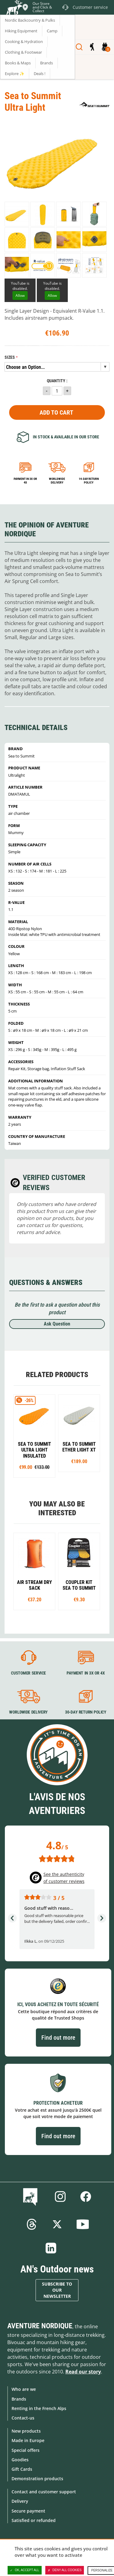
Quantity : (57, 380)
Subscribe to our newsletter (57, 2290)
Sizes (10, 357)
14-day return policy (89, 480)
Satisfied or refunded (34, 2520)
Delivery (20, 2501)
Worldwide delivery (57, 480)
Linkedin (51, 2248)
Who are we (24, 2389)
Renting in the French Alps (39, 2408)
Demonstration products (37, 2478)
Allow (20, 295)
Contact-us (23, 2418)
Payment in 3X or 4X (85, 1673)
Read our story (83, 2371)
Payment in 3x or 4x (25, 480)
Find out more (58, 2037)
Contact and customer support (44, 2492)
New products (26, 2431)
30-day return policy (85, 1712)
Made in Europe (28, 2440)
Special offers (26, 2450)
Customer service (28, 1673)
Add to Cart (56, 412)
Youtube (83, 2224)
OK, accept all (24, 2570)
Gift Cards (22, 2469)
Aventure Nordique (39, 2326)
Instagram (60, 2196)
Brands (19, 2399)
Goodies (20, 2460)
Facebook (86, 2196)
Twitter (57, 2224)
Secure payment (28, 2511)
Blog (31, 2196)
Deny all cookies (65, 2570)
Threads (32, 2224)
